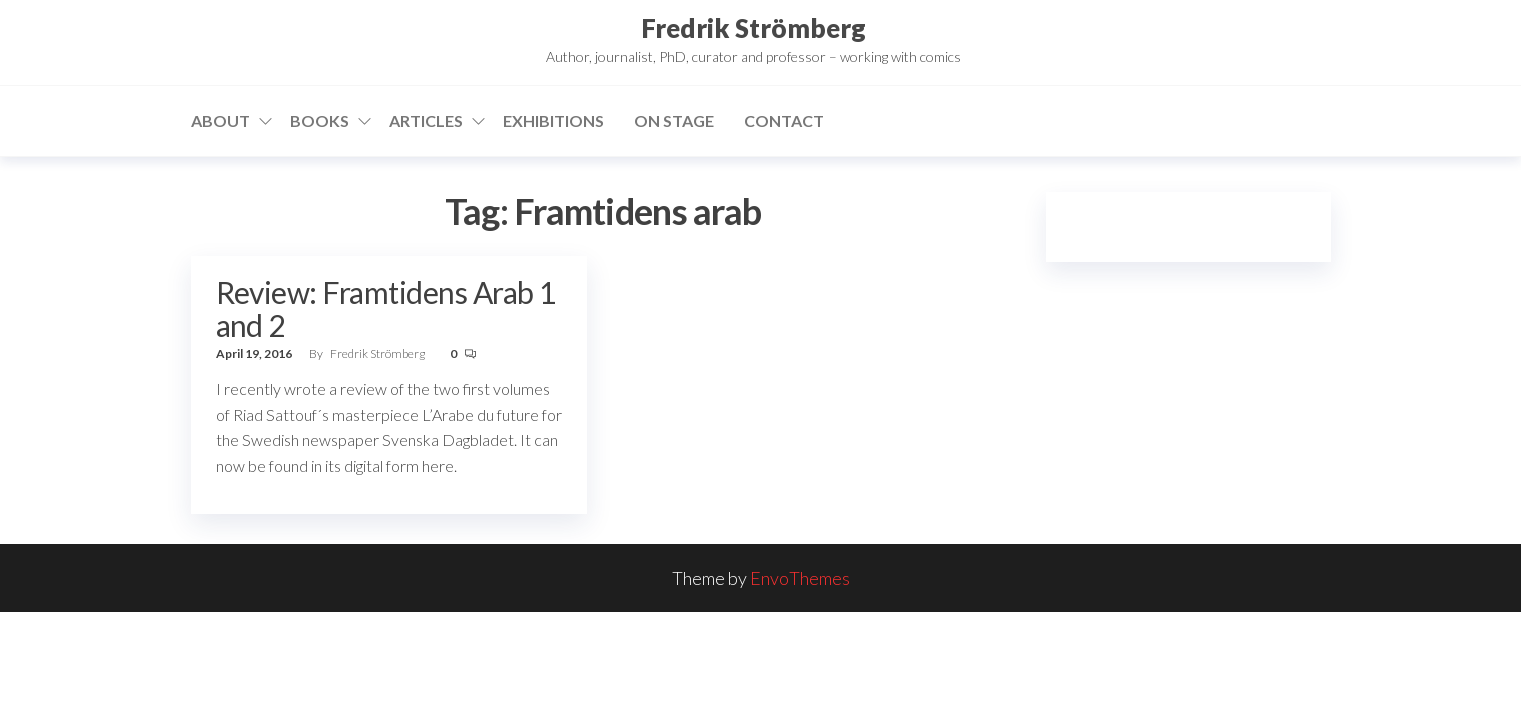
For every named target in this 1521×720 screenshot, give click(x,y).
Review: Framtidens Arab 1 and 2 (386, 308)
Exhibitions (553, 120)
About (220, 120)
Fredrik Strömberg (753, 28)
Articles (426, 120)
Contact (784, 120)
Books (319, 120)
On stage (674, 120)
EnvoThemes (800, 578)
